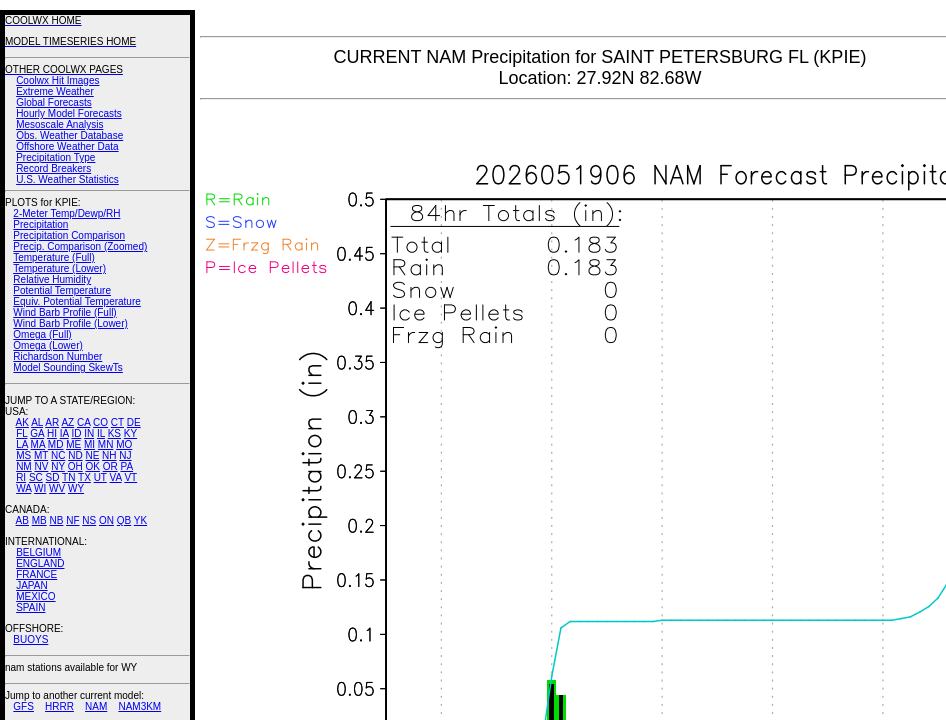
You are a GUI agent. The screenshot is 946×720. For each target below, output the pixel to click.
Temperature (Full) (54, 257)
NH (109, 455)
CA (83, 422)
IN (89, 433)
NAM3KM (139, 706)
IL (101, 433)
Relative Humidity (52, 279)
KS (114, 433)
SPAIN (30, 607)
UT (100, 477)
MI (89, 444)
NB (56, 520)
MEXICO (35, 596)
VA (116, 477)
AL (37, 422)
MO (124, 444)
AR (52, 422)
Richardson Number (57, 356)
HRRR (59, 706)
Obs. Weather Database (69, 135)
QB (124, 520)
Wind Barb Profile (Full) (64, 312)
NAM (96, 706)
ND (75, 455)
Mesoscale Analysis (59, 124)
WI (40, 488)
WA (23, 488)
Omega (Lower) (47, 345)
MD (56, 444)
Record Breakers (53, 168)
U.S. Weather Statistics (67, 179)
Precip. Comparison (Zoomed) (80, 246)
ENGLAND (40, 563)
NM (24, 466)
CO (100, 422)
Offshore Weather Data (67, 146)
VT (130, 477)
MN (106, 444)
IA (64, 433)
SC (36, 477)
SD (53, 477)
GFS (23, 706)
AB (22, 520)
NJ (125, 455)
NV (41, 466)
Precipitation (40, 224)
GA (37, 433)
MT (41, 455)
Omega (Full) (42, 334)
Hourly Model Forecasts (69, 113)
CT (117, 422)
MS (23, 455)
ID (76, 433)
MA (38, 444)
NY (58, 466)
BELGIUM (38, 552)
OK (92, 466)
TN (68, 477)
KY (130, 433)
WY (76, 488)
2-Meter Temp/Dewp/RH (66, 213)
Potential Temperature (62, 290)
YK (140, 520)
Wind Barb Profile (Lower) (70, 323)
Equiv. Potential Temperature (76, 301)
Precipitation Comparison (69, 235)
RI (21, 477)
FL (21, 433)
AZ (67, 422)
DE (134, 422)
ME (73, 444)
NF (72, 520)
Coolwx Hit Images (57, 80)
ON (106, 520)
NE (92, 455)
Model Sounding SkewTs (68, 367)
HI (52, 433)
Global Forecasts (54, 102)
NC (58, 455)
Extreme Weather (55, 91)
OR (110, 466)
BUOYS (30, 639)
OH (75, 466)
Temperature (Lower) (59, 268)
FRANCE (36, 574)
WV (57, 488)
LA (22, 444)
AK (22, 422)
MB (39, 520)
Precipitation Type (55, 157)
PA (126, 466)
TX (84, 477)
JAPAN (32, 585)
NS (89, 520)
